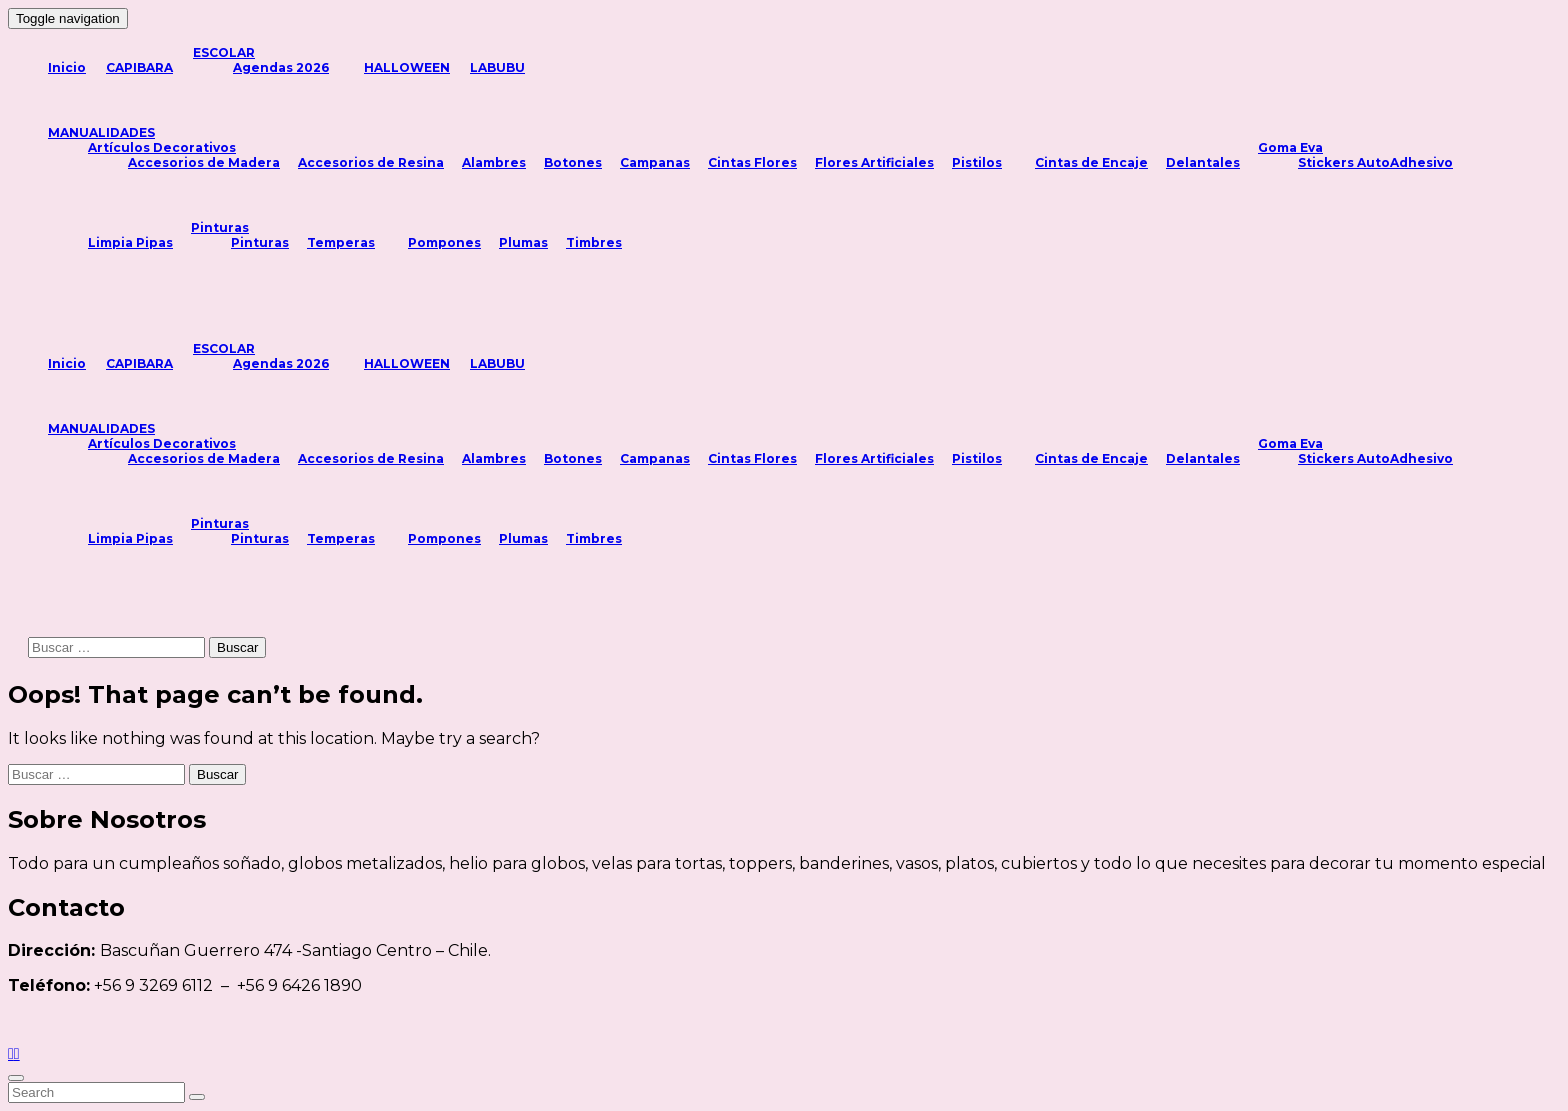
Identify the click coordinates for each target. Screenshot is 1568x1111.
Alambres (494, 162)
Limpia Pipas (130, 242)
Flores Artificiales (874, 162)
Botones (573, 162)
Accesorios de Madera (204, 162)
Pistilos (977, 162)
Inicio (67, 67)
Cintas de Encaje (1091, 162)
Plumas (523, 242)
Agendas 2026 (281, 67)
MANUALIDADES (101, 132)
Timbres (594, 242)
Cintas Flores (752, 162)
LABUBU (497, 67)
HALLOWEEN (407, 67)
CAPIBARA (139, 67)
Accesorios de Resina (371, 162)
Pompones (444, 242)
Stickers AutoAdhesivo (1375, 162)
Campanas (655, 162)
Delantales (1203, 162)
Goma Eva (1290, 147)
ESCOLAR (224, 52)
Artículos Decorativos (162, 147)
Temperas (341, 242)
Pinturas (220, 227)
